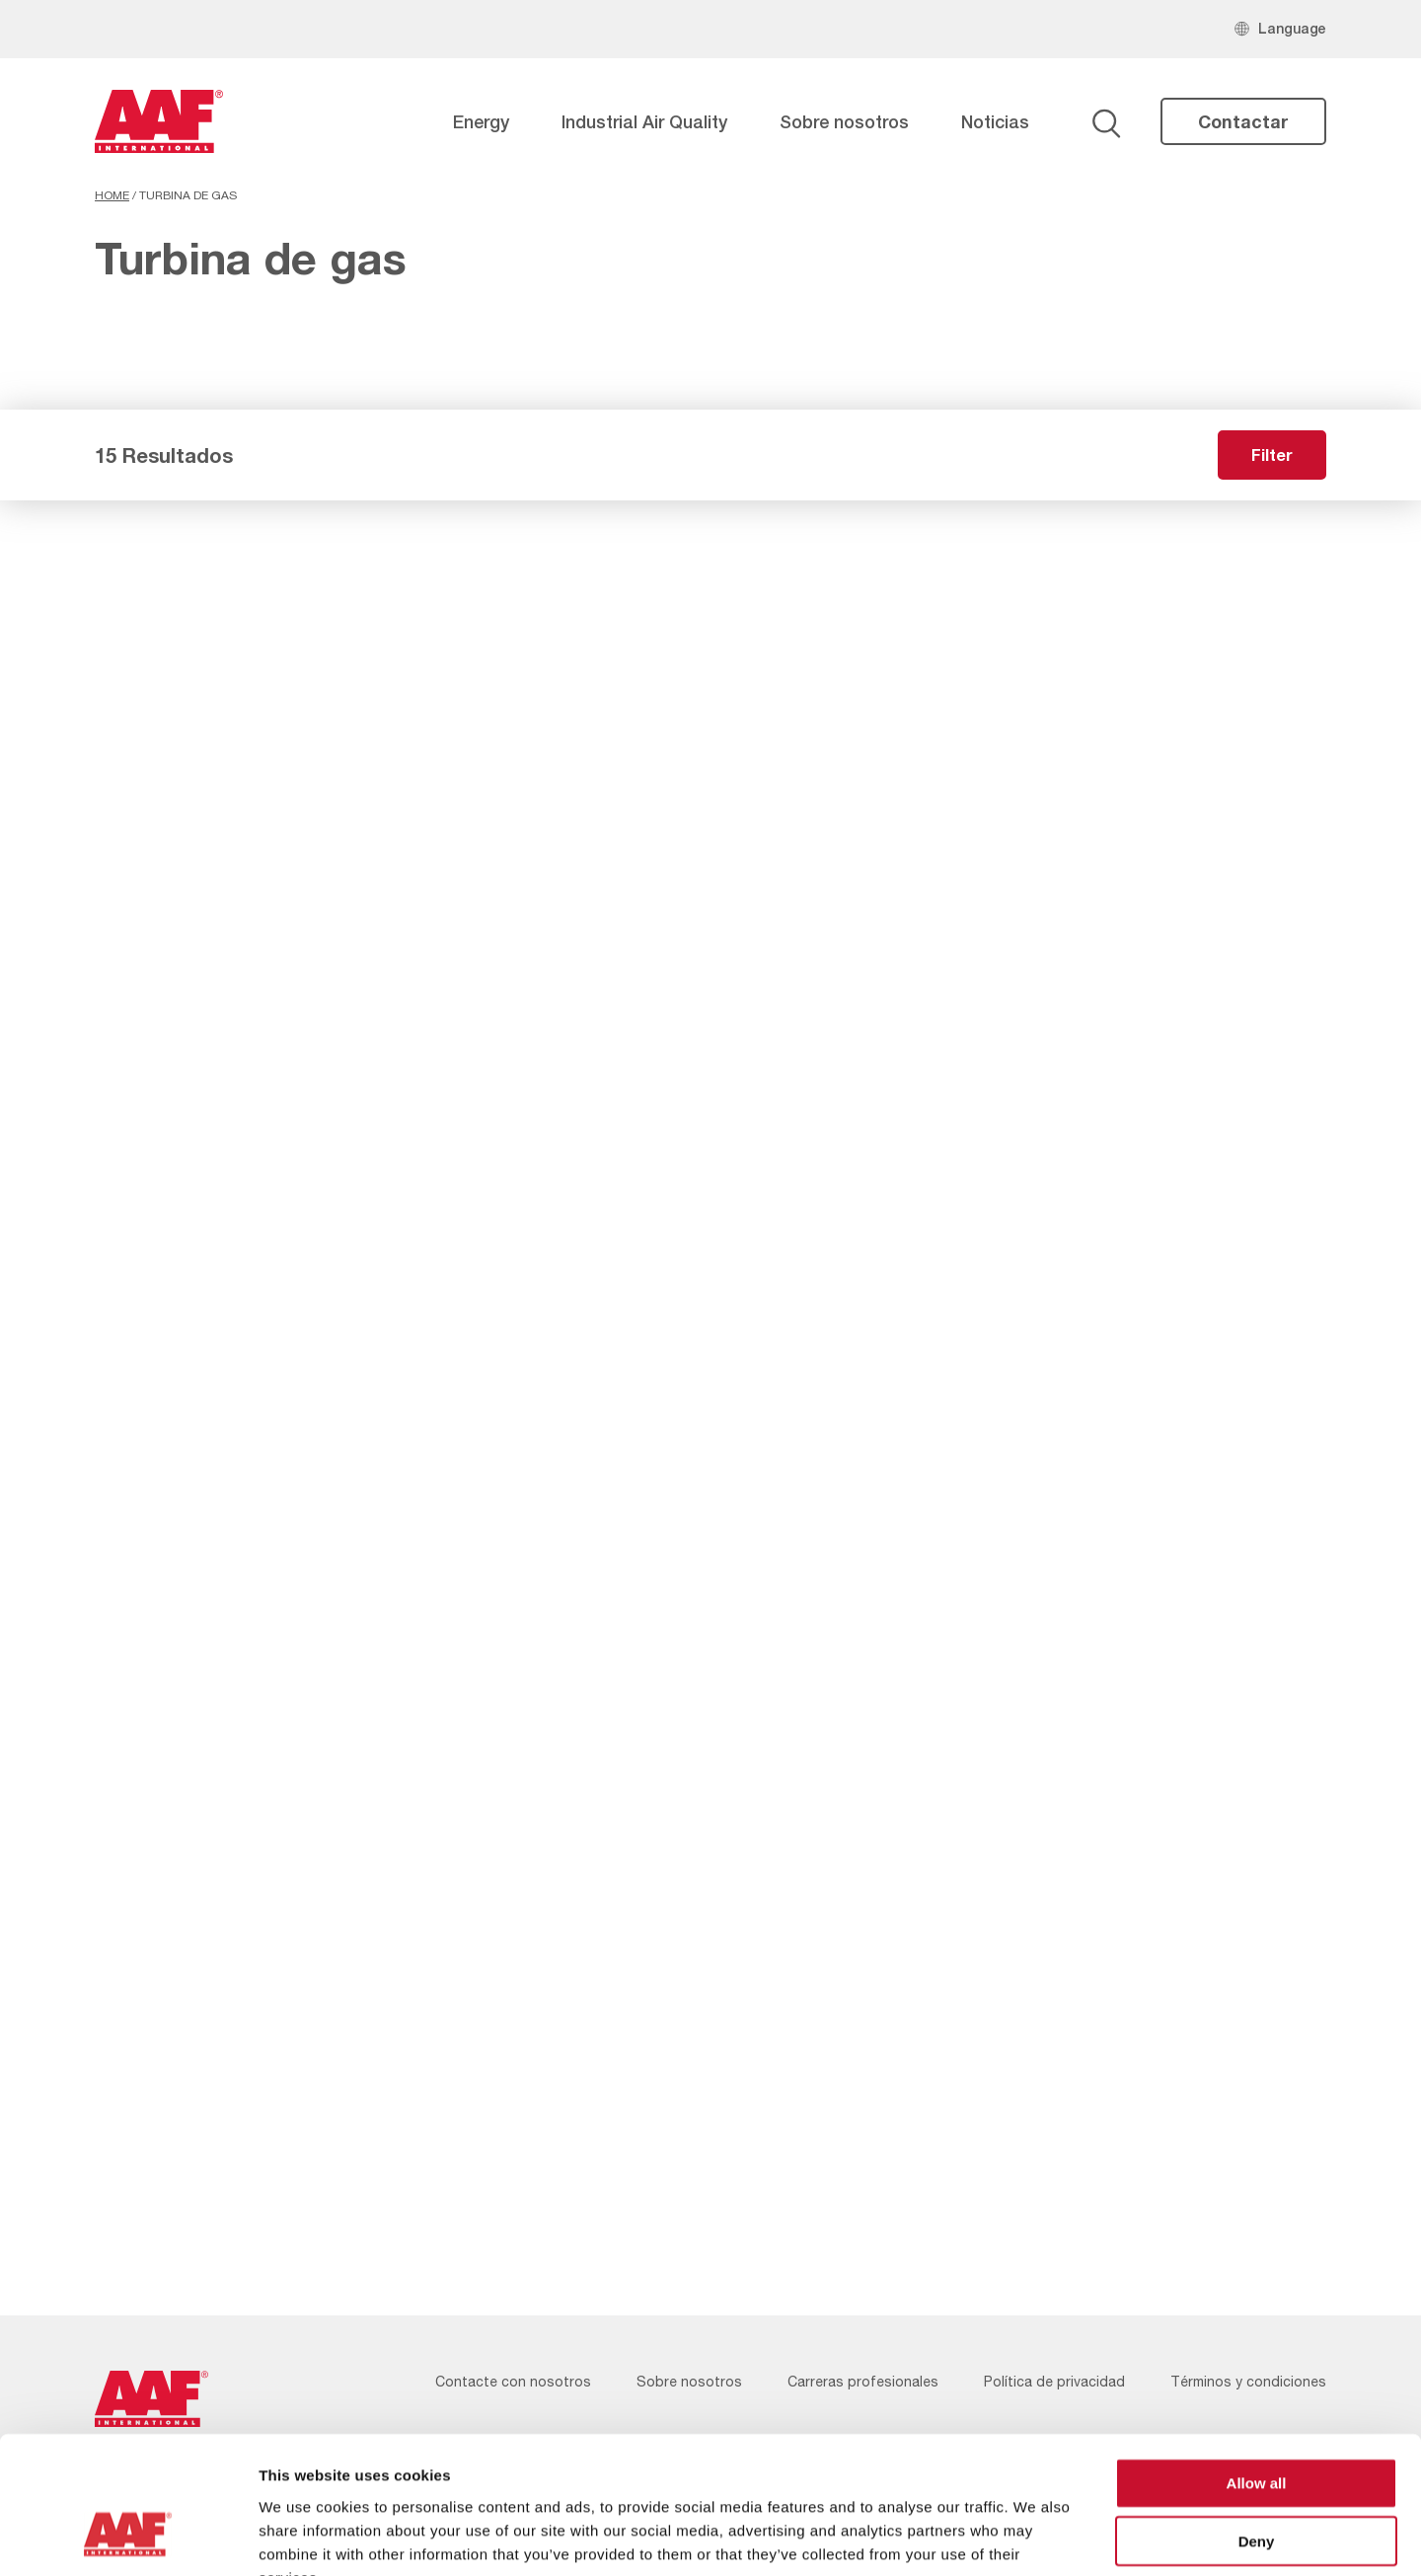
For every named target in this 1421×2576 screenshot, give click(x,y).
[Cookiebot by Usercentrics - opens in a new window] (127, 2537)
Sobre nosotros (844, 121)
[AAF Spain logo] (159, 121)
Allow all (1257, 2363)
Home (112, 195)
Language (1292, 28)
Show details (1036, 2537)
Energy (481, 121)
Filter (1272, 454)
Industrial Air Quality (644, 121)
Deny (1256, 2421)
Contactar (1243, 121)
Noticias (995, 121)
